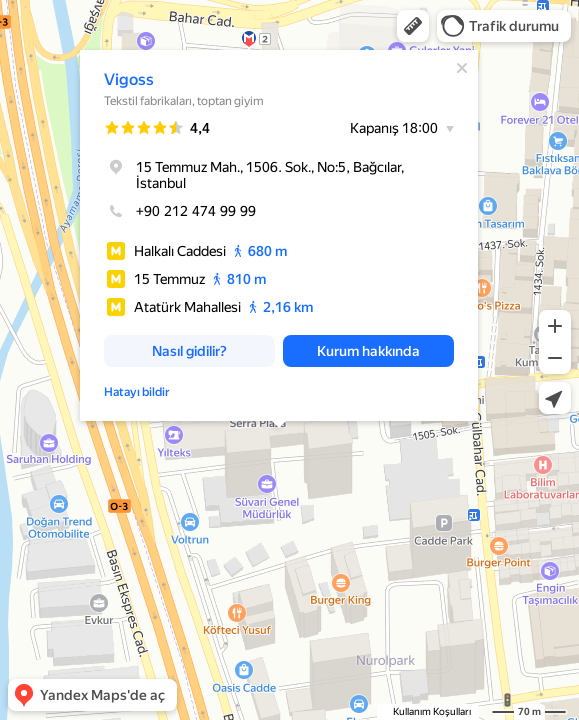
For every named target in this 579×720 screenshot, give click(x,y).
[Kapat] (462, 68)
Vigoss (129, 79)
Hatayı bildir (137, 392)
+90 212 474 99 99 (180, 211)
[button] (413, 26)
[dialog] (279, 235)
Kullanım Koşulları (432, 711)
